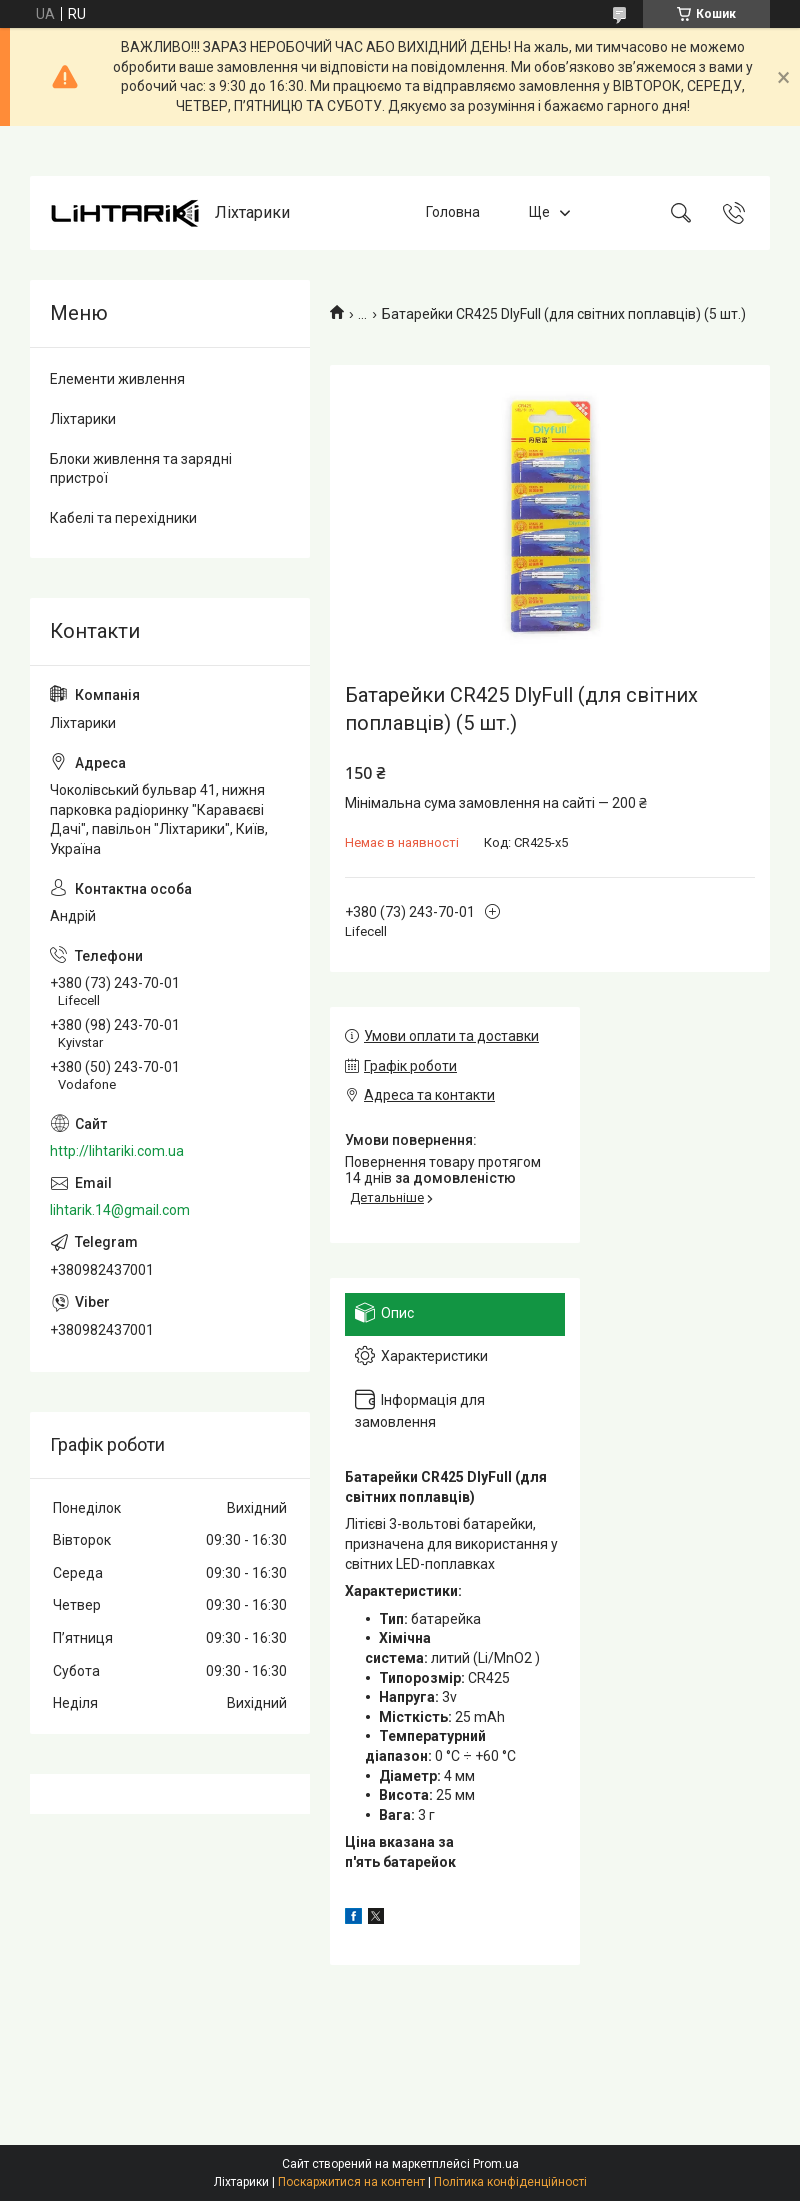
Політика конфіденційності (510, 2182)
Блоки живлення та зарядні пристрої (141, 469)
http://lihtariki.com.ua (117, 1151)
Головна (453, 213)
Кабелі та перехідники (123, 518)
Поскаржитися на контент (351, 2182)
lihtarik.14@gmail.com (120, 1210)
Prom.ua (496, 2164)
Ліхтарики (83, 419)
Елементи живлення (117, 379)
